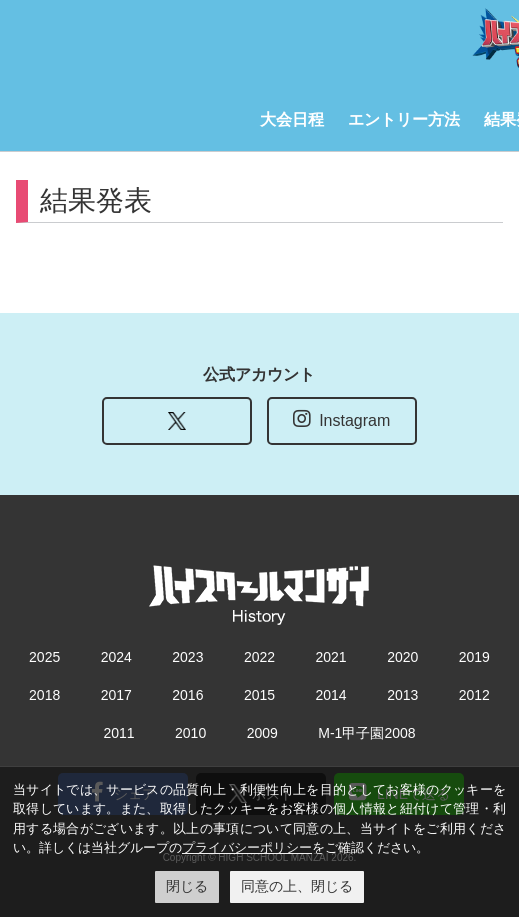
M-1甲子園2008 (366, 733)
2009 (262, 733)
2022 (259, 657)
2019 (474, 657)
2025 (44, 657)
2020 (402, 657)
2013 (402, 695)
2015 (259, 695)
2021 (331, 657)
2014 (331, 695)
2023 (187, 657)
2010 (190, 733)
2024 (116, 657)
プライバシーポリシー (247, 847)
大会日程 (292, 119)
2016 (187, 695)
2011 (118, 733)
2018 (44, 695)
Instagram (341, 419)
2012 (474, 695)
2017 (116, 695)
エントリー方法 (404, 119)
